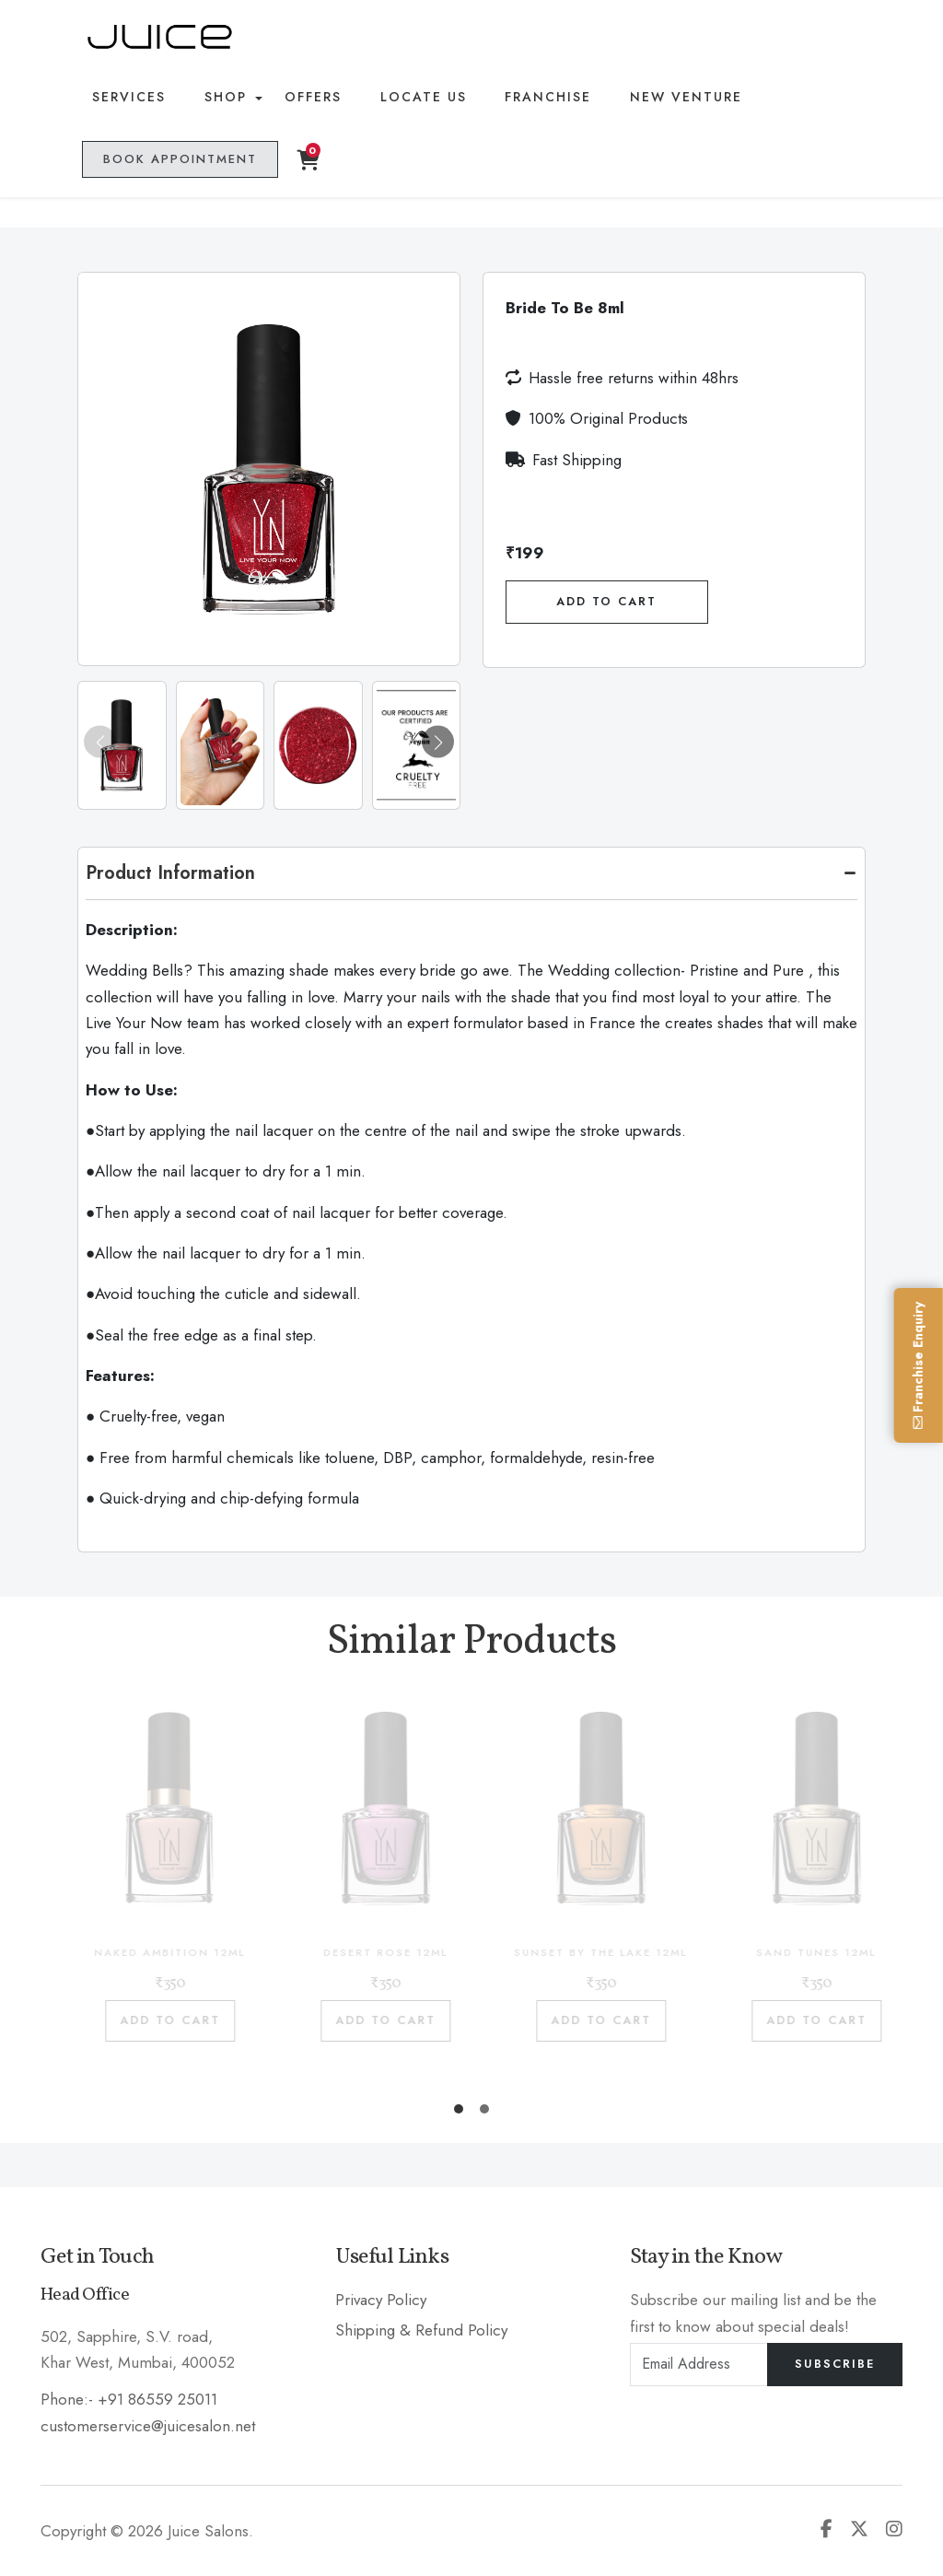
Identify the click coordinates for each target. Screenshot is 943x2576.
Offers (309, 98)
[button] (438, 742)
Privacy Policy (380, 2300)
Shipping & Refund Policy (421, 2330)
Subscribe (835, 2364)
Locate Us (417, 98)
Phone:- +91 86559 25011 (129, 2399)
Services (128, 98)
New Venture (675, 98)
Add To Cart (606, 601)
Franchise (540, 98)
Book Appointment (177, 162)
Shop (223, 98)
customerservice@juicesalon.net (148, 2426)
